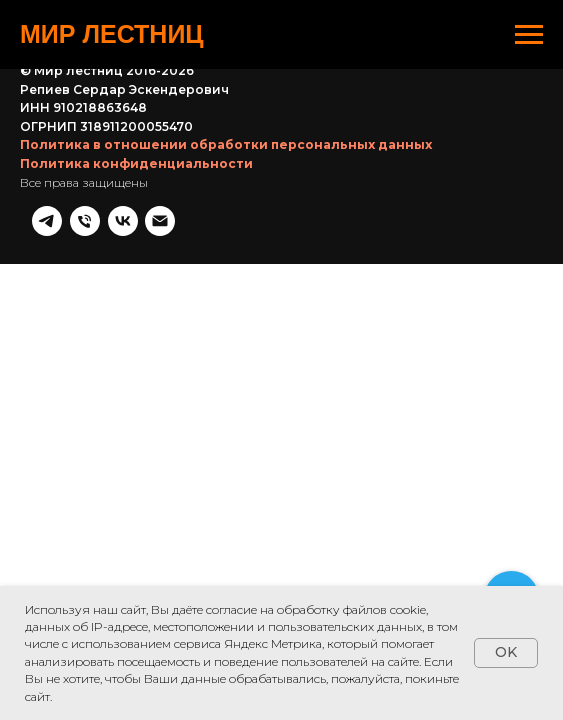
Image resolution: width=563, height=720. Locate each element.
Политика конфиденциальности (136, 139)
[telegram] (414, 103)
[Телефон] (452, 103)
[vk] (490, 103)
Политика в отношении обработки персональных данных (226, 120)
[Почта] (528, 103)
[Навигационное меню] (529, 35)
